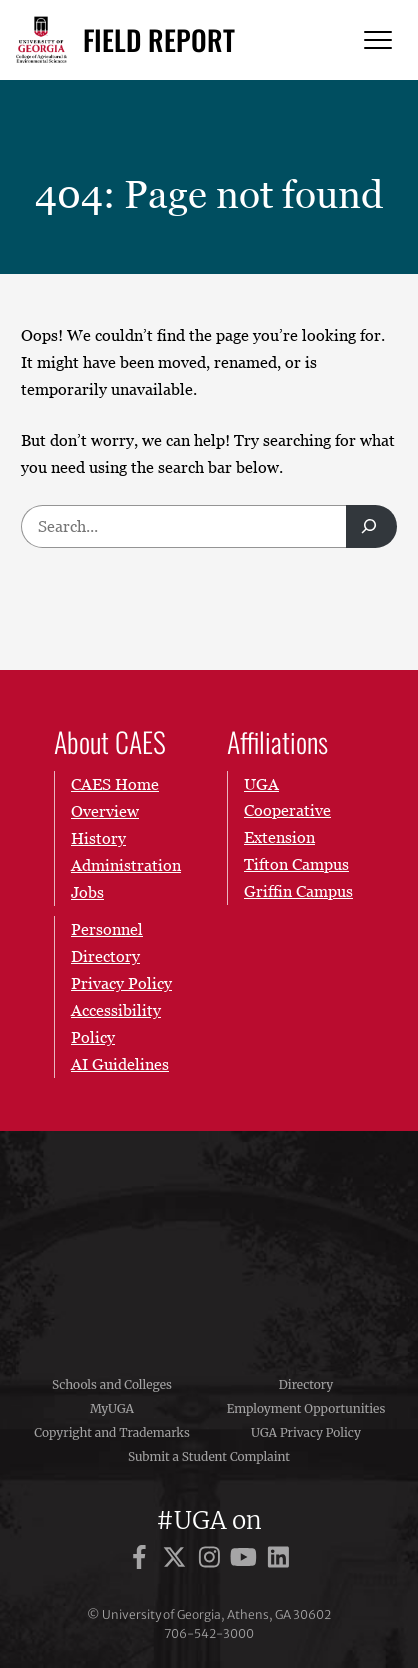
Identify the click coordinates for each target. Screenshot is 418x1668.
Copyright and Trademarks (112, 1432)
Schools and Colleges (112, 1384)
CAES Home (115, 784)
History (98, 837)
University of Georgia (209, 1240)
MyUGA (112, 1408)
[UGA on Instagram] (212, 1560)
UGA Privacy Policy (306, 1432)
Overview (105, 810)
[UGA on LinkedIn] (278, 1560)
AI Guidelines (120, 1063)
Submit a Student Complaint (209, 1456)
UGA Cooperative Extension (287, 811)
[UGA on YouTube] (246, 1560)
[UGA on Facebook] (142, 1560)
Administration (126, 864)
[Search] (371, 526)
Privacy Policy (121, 983)
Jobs (87, 891)
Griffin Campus (298, 891)
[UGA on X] (177, 1560)
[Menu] (378, 40)
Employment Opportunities (306, 1408)
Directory (306, 1384)
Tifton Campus (296, 864)
